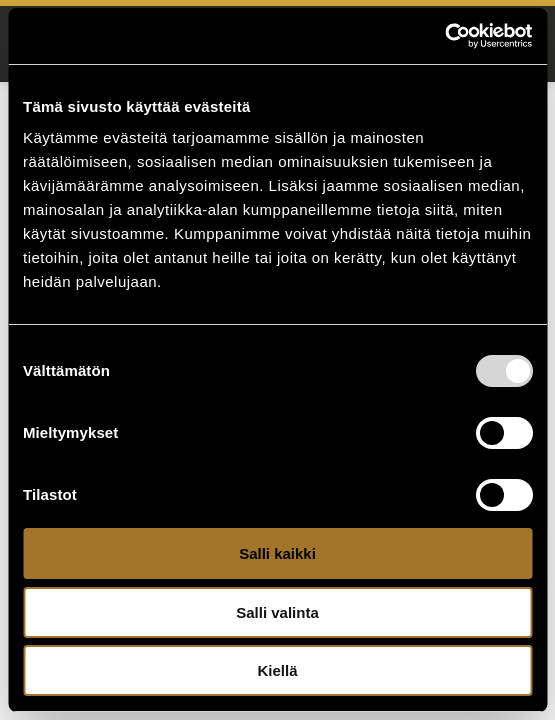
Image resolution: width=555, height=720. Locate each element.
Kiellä (277, 670)
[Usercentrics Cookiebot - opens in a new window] (444, 36)
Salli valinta (277, 612)
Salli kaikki (277, 553)
